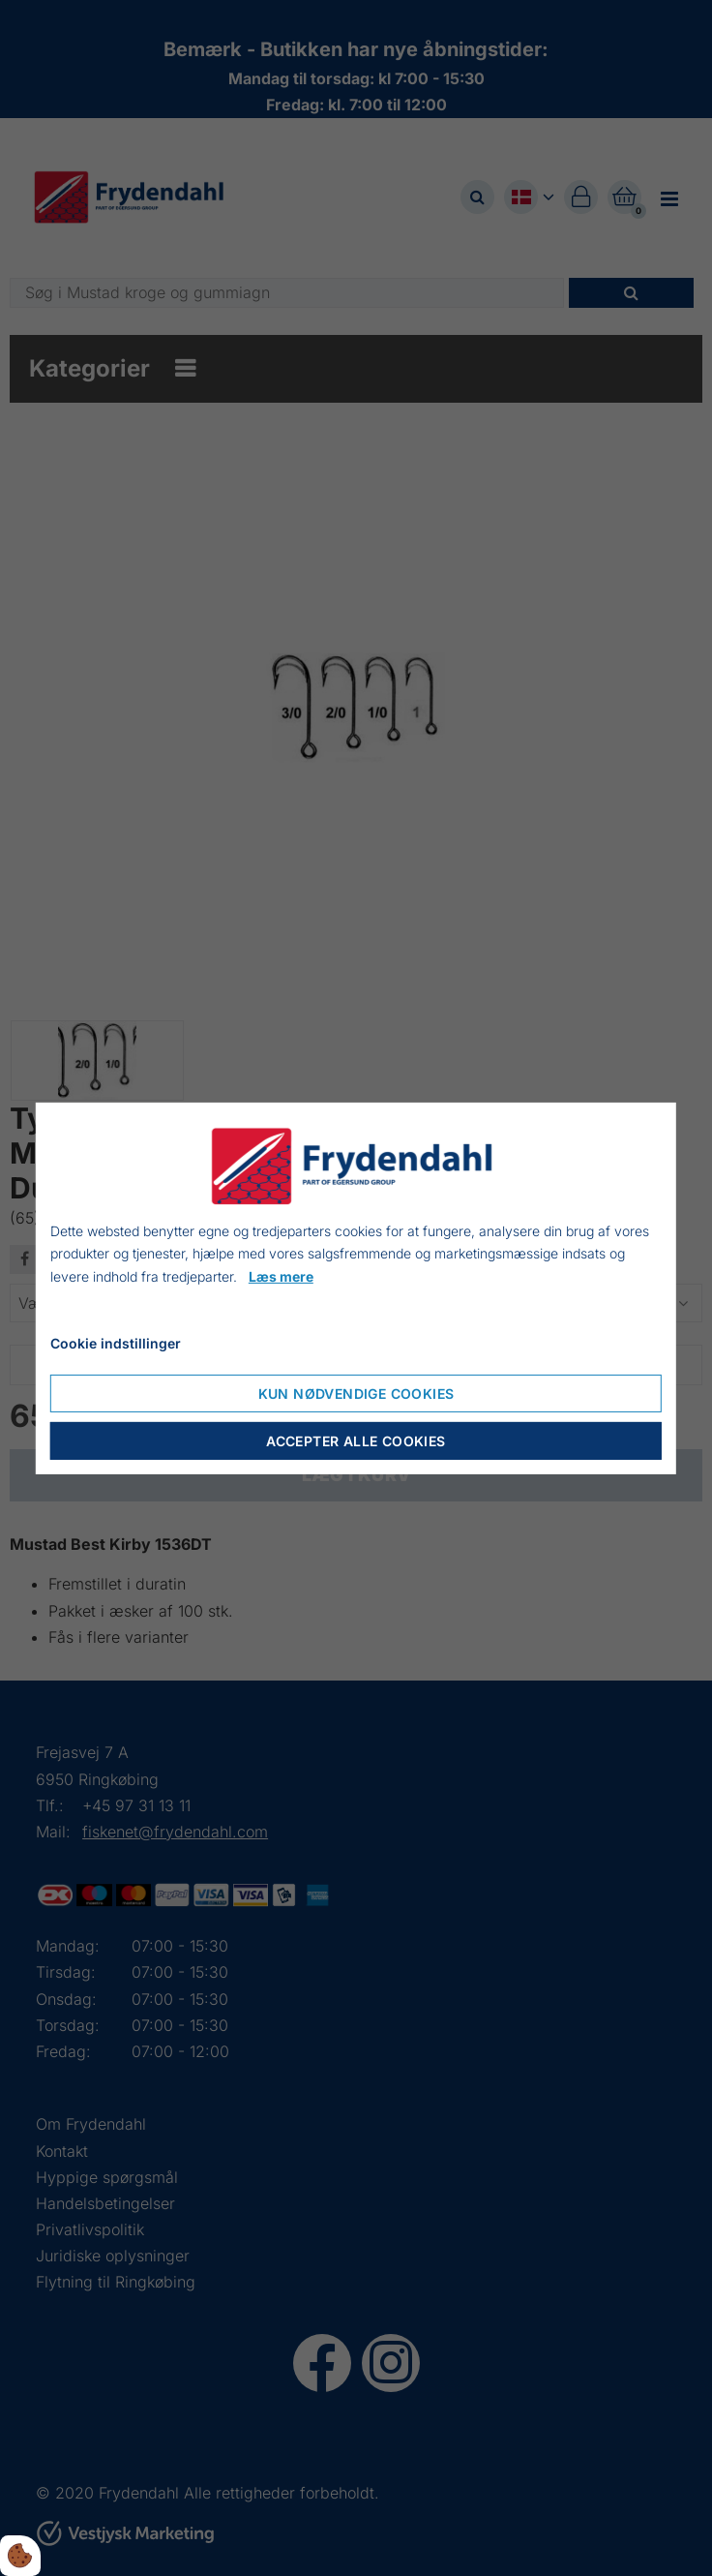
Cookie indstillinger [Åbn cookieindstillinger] (115, 1343)
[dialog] (356, 1287)
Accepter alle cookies (355, 1441)
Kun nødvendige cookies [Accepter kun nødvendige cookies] (356, 1393)
